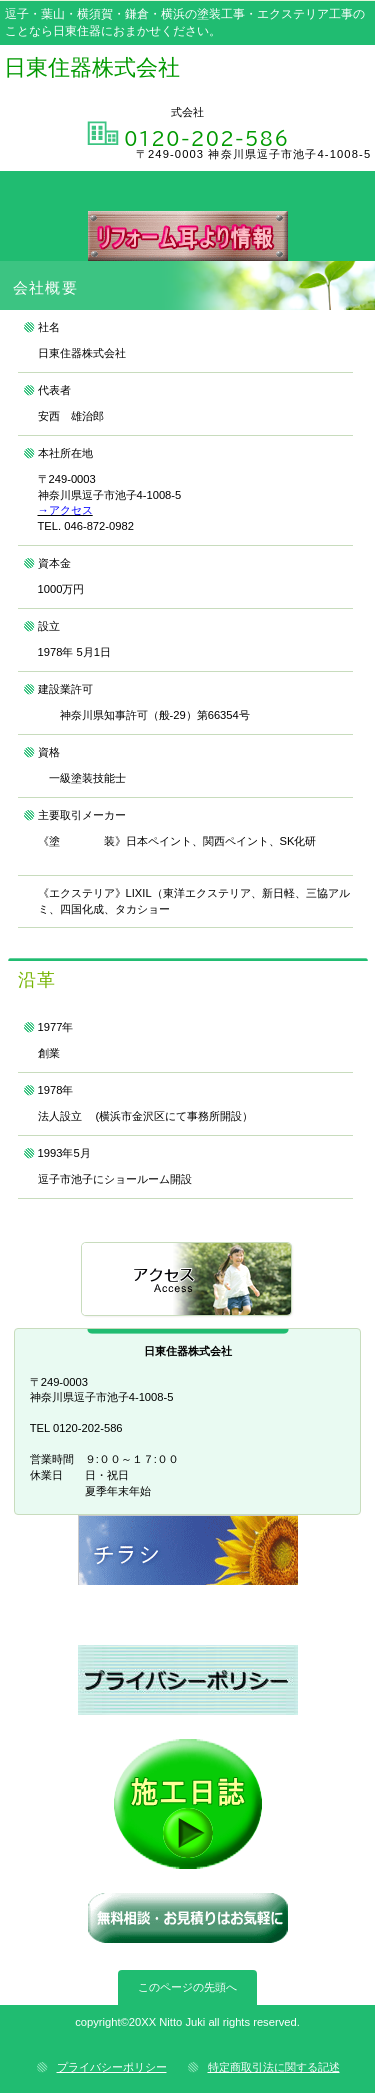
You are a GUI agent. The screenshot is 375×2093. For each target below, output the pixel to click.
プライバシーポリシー (112, 2067)
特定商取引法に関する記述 (274, 2067)
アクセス (188, 1280)
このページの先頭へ (187, 1987)
